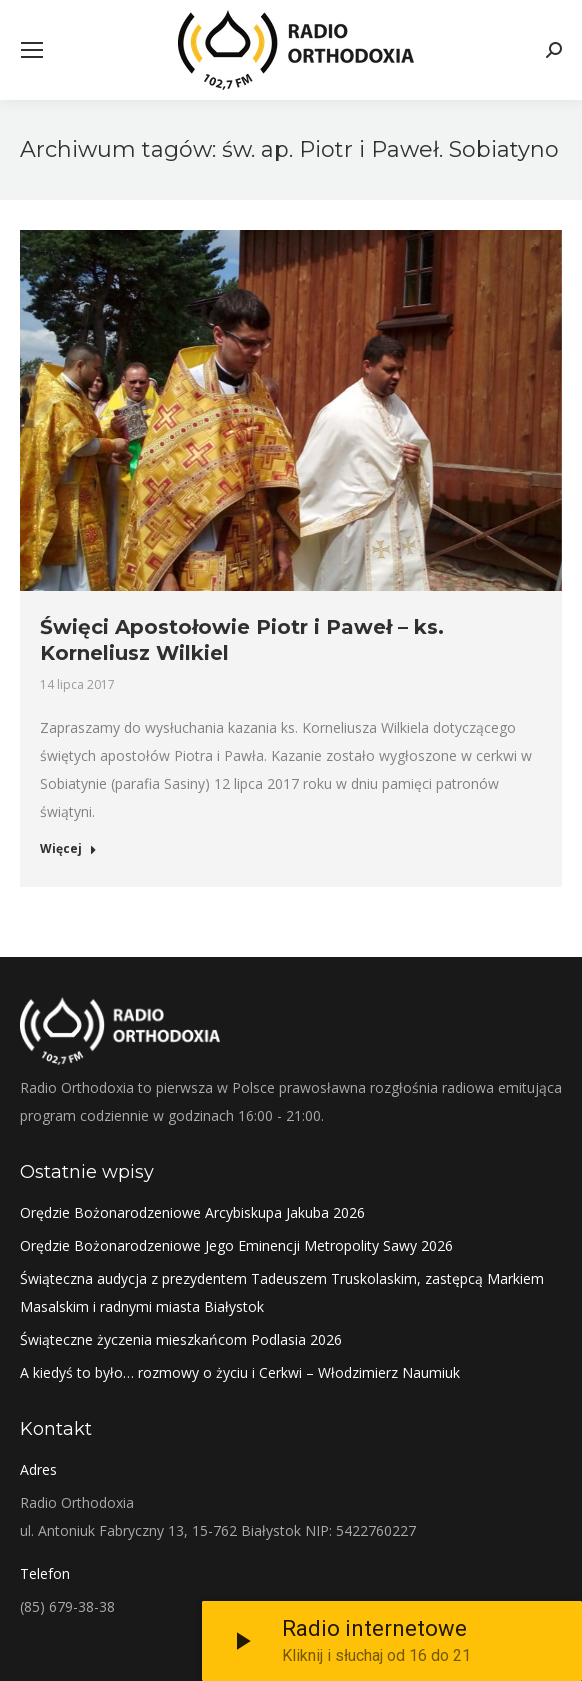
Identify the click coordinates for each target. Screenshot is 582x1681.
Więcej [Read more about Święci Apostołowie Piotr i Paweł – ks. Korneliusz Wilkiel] (68, 849)
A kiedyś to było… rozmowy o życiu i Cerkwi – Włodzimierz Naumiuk (240, 1372)
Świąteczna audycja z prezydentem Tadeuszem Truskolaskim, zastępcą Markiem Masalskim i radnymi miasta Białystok (282, 1292)
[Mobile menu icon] (32, 50)
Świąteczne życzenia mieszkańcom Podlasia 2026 (181, 1339)
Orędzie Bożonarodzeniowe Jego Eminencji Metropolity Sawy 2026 (236, 1245)
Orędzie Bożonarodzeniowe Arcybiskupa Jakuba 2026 (192, 1212)
